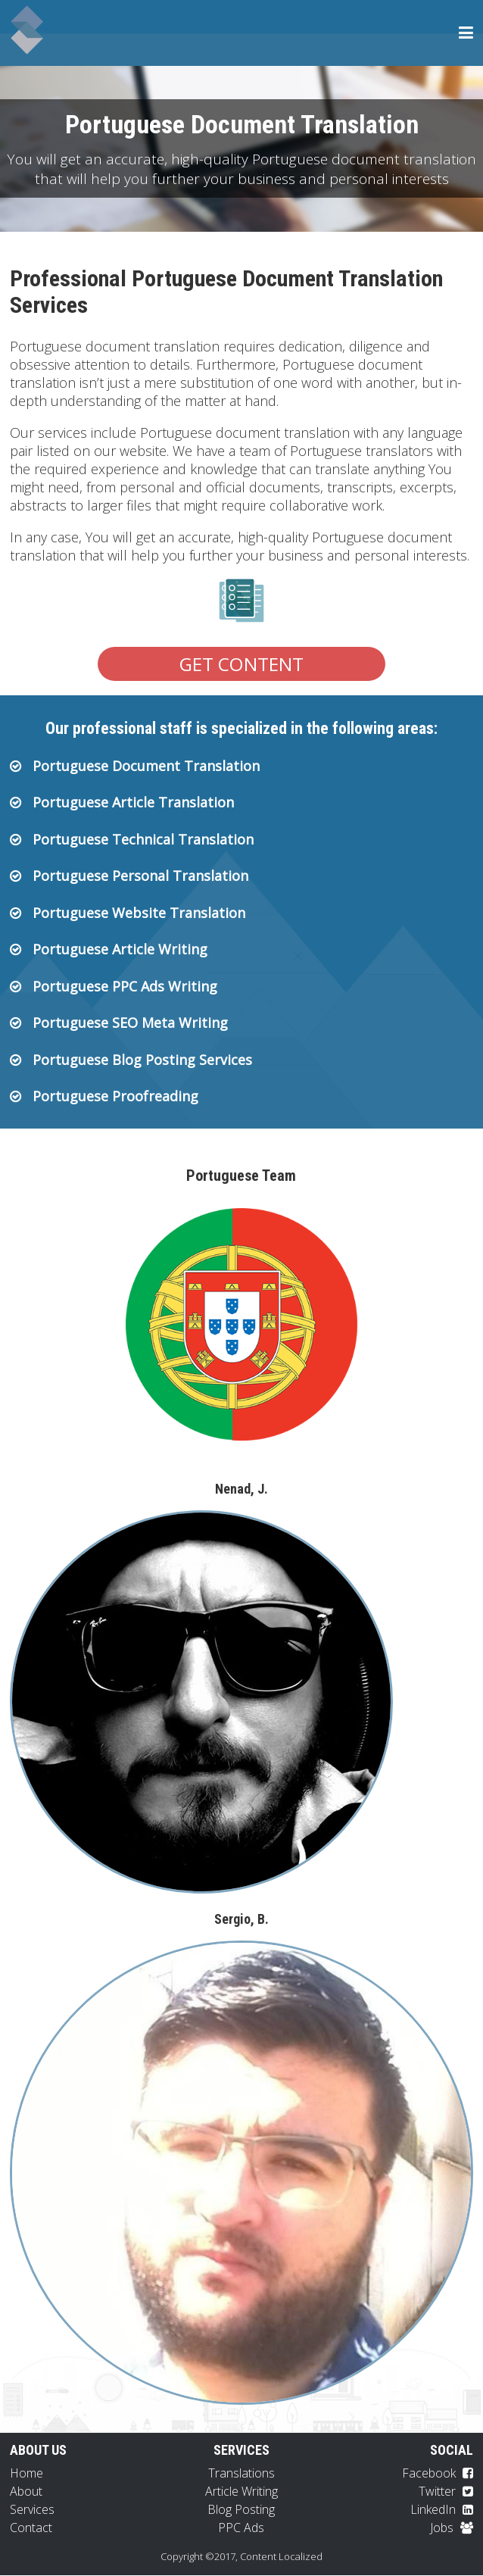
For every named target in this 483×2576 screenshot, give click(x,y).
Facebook (437, 2473)
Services (32, 2510)
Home (26, 2473)
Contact (31, 2528)
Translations (241, 2473)
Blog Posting (241, 2510)
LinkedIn (441, 2510)
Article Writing (241, 2492)
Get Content (241, 664)
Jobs (451, 2528)
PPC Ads (241, 2528)
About (26, 2492)
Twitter (446, 2492)
